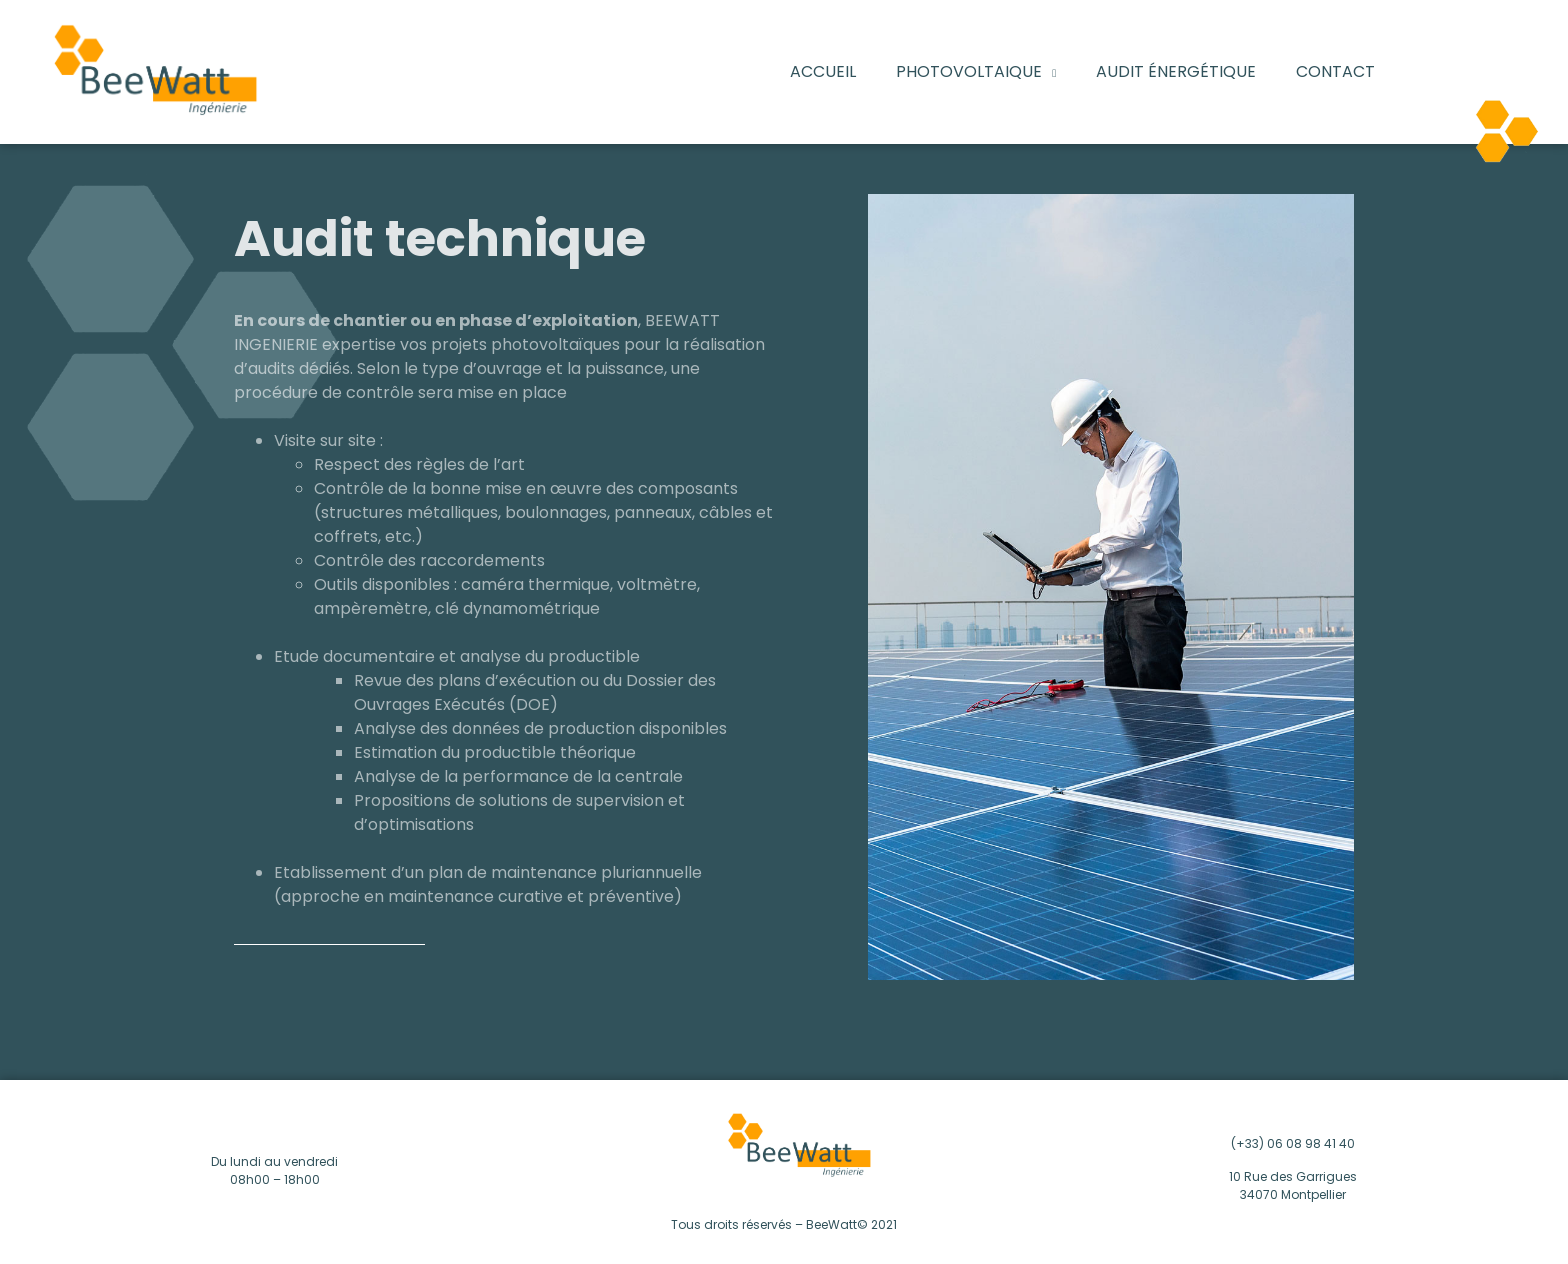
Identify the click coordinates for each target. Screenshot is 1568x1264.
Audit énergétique (1176, 71)
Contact (1335, 71)
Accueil (823, 71)
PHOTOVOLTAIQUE (976, 72)
